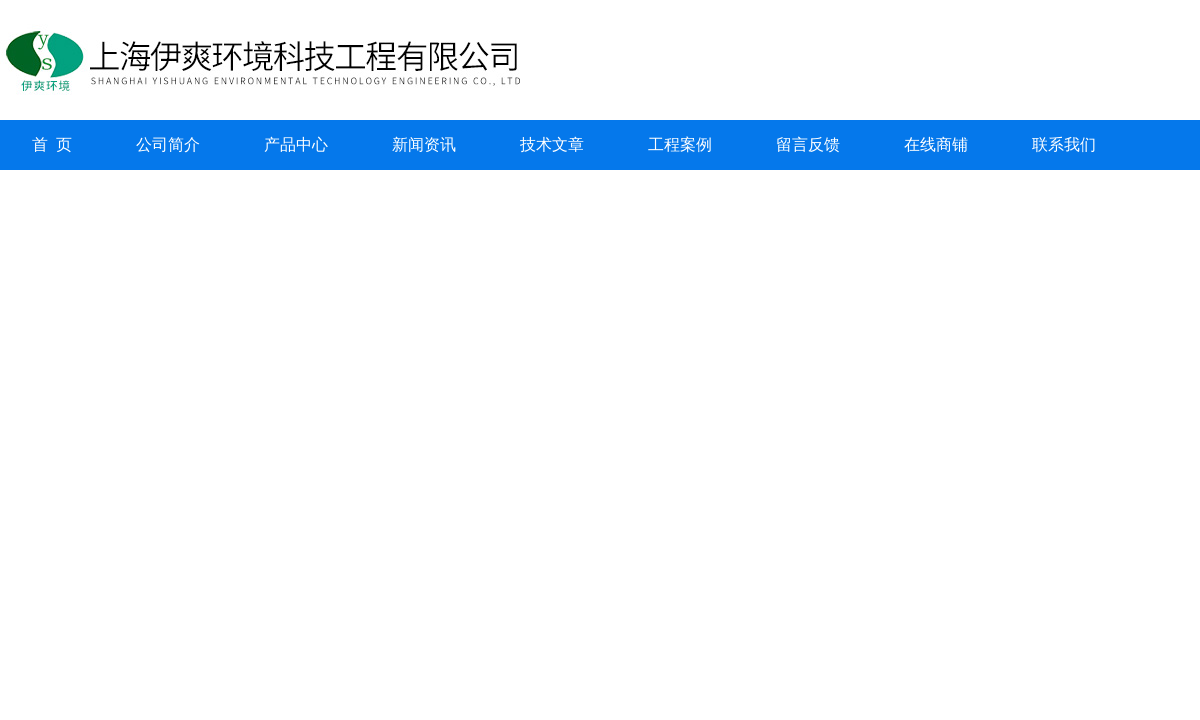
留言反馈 (808, 144)
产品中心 (296, 144)
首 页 (52, 144)
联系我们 (1064, 144)
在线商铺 (936, 144)
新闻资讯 (424, 144)
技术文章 (552, 144)
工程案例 (680, 144)
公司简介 (168, 144)
